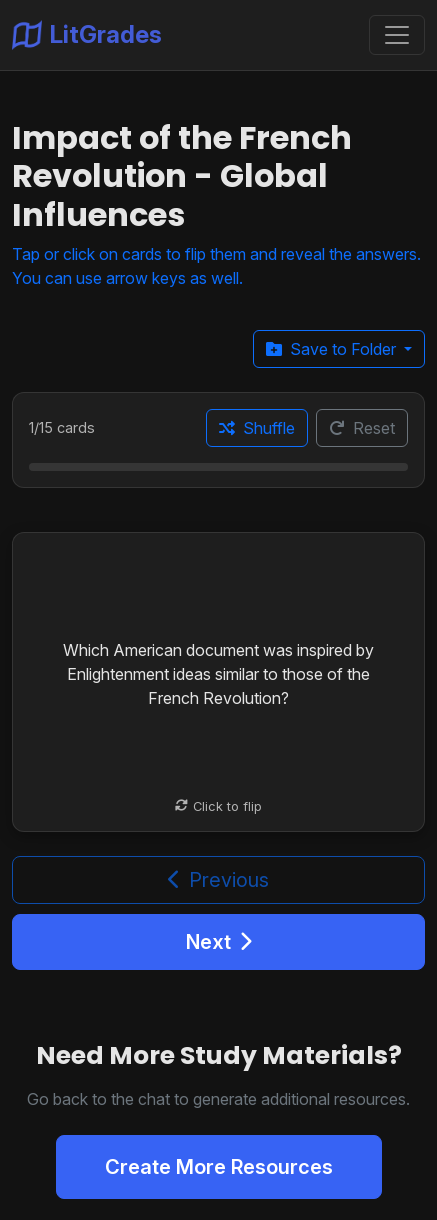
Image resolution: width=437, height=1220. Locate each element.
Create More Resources (219, 1167)
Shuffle (257, 428)
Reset (362, 428)
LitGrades (87, 35)
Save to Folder (333, 349)
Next (219, 942)
